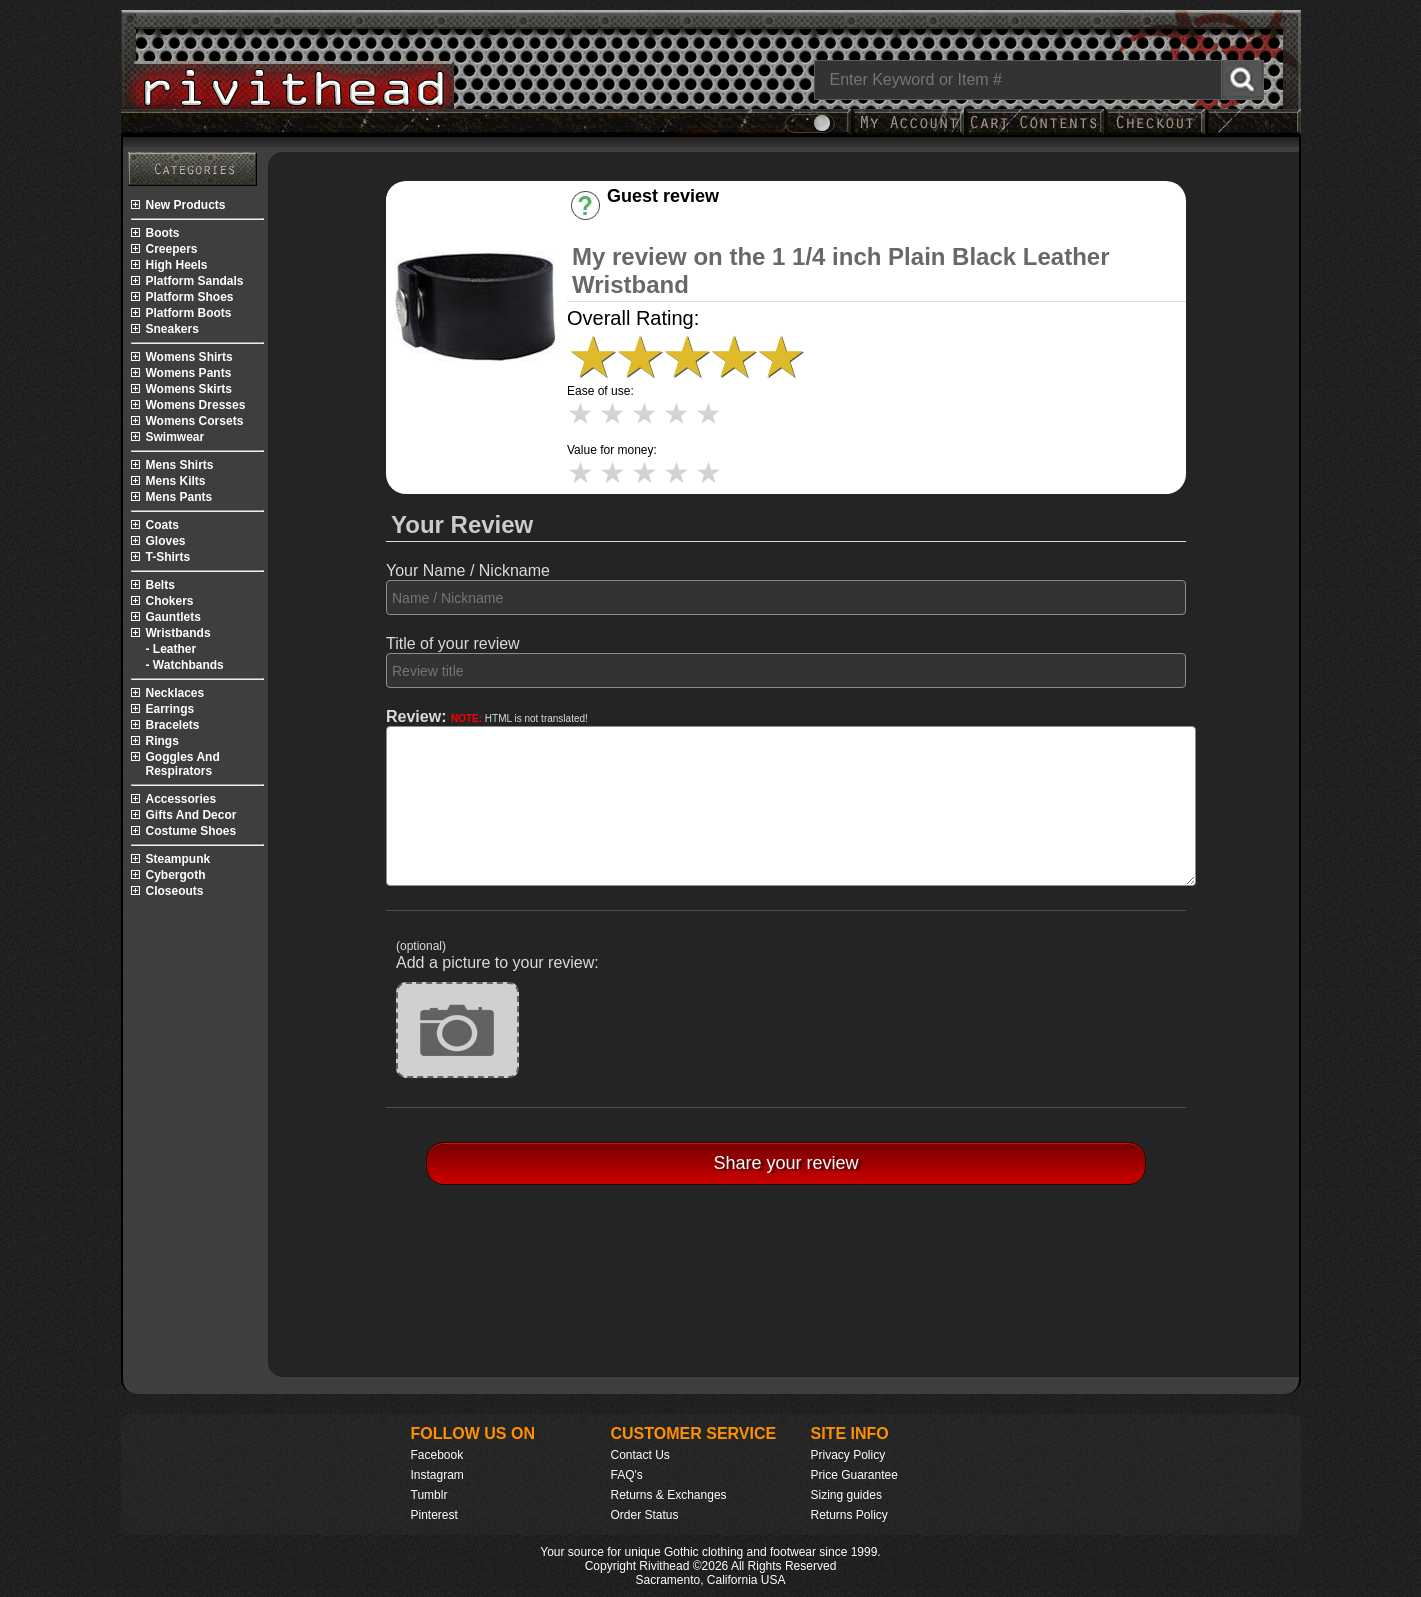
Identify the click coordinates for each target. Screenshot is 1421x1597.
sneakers (172, 329)
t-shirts (168, 557)
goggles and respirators (183, 764)
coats (162, 525)
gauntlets (173, 617)
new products (186, 205)
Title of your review (453, 643)
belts (160, 585)
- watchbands (185, 665)
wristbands (178, 633)
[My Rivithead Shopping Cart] (1034, 132)
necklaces (175, 693)
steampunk (178, 859)
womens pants (189, 373)
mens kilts (176, 481)
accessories (181, 799)
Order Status (645, 1515)
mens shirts (180, 465)
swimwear (175, 437)
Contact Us (640, 1455)
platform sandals (195, 281)
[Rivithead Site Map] (192, 169)
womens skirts (189, 389)
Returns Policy (849, 1515)
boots (163, 233)
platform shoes (190, 297)
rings (162, 741)
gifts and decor (191, 815)
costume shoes (191, 831)
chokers (170, 601)
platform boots (189, 313)
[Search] (1039, 80)
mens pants (179, 497)
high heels (177, 265)
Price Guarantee (854, 1475)
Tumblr (429, 1495)
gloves (166, 541)
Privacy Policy (848, 1455)
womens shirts (189, 357)
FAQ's (627, 1475)
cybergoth (176, 875)
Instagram (437, 1475)
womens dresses (196, 405)
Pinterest (434, 1515)
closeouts (175, 891)
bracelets (173, 725)
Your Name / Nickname (468, 570)
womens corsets (195, 421)
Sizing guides (846, 1495)
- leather (171, 649)
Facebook (437, 1455)
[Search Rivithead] (1242, 80)
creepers (172, 249)
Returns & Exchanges (669, 1495)
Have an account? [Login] (680, 214)
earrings (170, 709)
